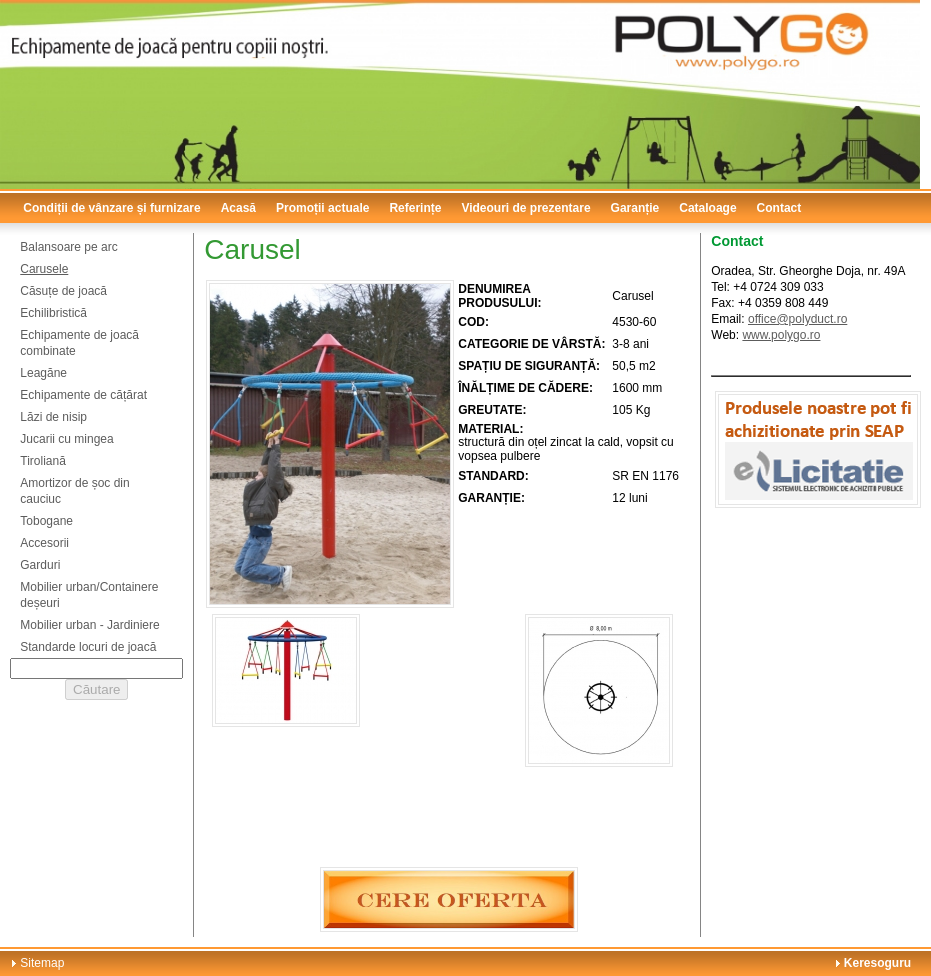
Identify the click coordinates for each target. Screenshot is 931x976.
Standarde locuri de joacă (88, 647)
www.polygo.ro (781, 335)
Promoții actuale (322, 208)
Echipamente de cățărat (83, 395)
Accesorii (44, 543)
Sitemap (42, 963)
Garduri (40, 565)
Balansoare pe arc (68, 247)
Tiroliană (43, 461)
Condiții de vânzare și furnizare (111, 208)
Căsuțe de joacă (63, 291)
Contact (779, 208)
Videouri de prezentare (525, 208)
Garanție (635, 208)
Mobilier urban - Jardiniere (89, 625)
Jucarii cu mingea (66, 439)
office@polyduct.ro (797, 319)
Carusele (44, 269)
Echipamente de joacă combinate (79, 343)
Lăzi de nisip (53, 417)
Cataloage (707, 208)
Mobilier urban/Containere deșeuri (89, 595)
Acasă (238, 208)
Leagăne (43, 373)
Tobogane (46, 521)
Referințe (415, 208)
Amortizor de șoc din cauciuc (74, 491)
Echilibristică (53, 313)
